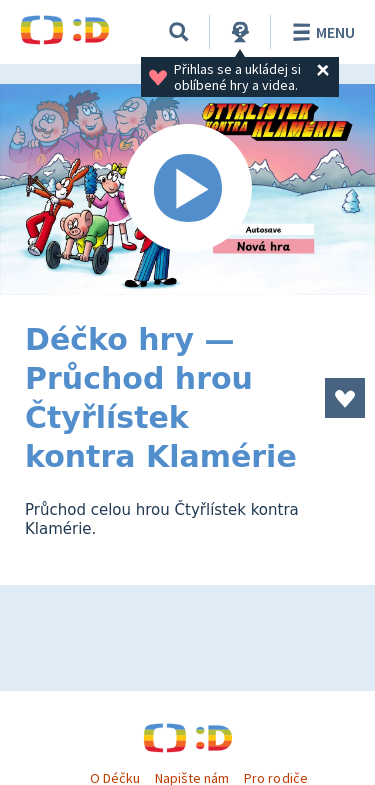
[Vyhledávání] (179, 32)
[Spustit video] (187, 189)
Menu (320, 32)
